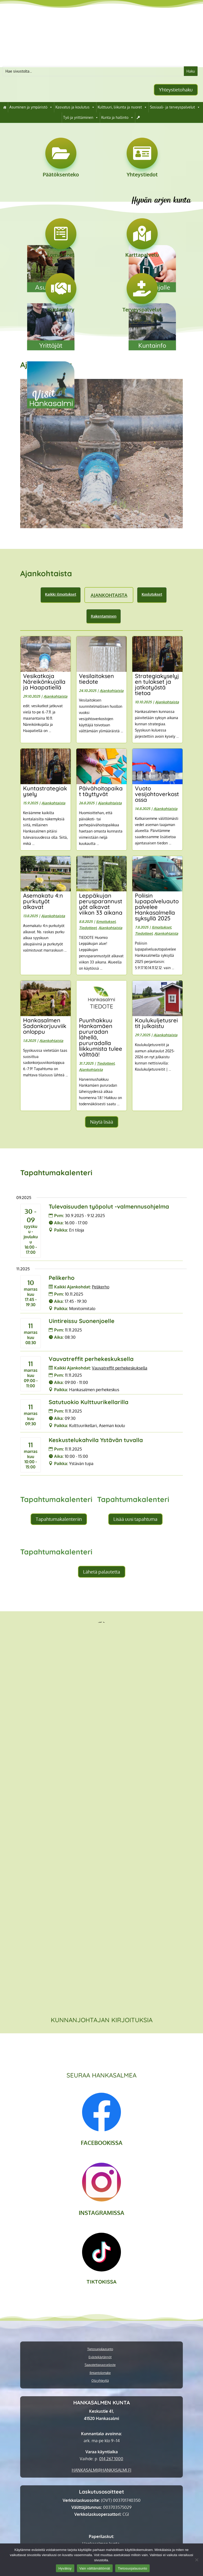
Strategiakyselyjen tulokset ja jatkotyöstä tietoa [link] (157, 684)
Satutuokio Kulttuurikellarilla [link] (88, 1402)
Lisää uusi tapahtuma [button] (135, 1519)
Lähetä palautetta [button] (101, 1572)
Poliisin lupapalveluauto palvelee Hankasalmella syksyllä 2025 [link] (157, 907)
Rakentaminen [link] (104, 616)
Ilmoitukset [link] (105, 921)
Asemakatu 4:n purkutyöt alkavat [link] (43, 901)
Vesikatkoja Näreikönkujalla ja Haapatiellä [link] (44, 681)
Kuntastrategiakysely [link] (45, 791)
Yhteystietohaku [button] (176, 89)
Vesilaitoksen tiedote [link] (96, 678)
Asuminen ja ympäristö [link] (31, 107)
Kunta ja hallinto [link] (117, 117)
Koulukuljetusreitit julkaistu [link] (156, 1023)
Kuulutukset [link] (152, 594)
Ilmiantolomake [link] (100, 2373)
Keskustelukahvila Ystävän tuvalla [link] (96, 1440)
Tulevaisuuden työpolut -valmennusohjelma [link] (109, 1206)
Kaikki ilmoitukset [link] (60, 594)
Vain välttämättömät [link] (94, 2568)
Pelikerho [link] (62, 1277)
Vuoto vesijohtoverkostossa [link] (157, 794)
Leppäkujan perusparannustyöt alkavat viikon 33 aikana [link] (100, 904)
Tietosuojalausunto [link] (100, 2349)
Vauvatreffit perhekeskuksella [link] (91, 1359)
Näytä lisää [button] (101, 1122)
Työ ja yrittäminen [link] (80, 117)
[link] (5, 107)
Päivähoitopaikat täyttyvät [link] (101, 791)
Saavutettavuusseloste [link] (100, 2365)
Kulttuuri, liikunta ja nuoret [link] (122, 107)
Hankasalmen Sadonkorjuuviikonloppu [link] (44, 1026)
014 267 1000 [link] (111, 2458)
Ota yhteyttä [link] (100, 2381)
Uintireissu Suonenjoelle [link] (81, 1321)
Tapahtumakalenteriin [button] (59, 1519)
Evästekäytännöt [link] (100, 2357)
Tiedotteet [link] (88, 927)
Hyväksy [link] (65, 2568)
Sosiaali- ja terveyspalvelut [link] (175, 107)
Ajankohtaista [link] (109, 595)
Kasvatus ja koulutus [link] (75, 107)
